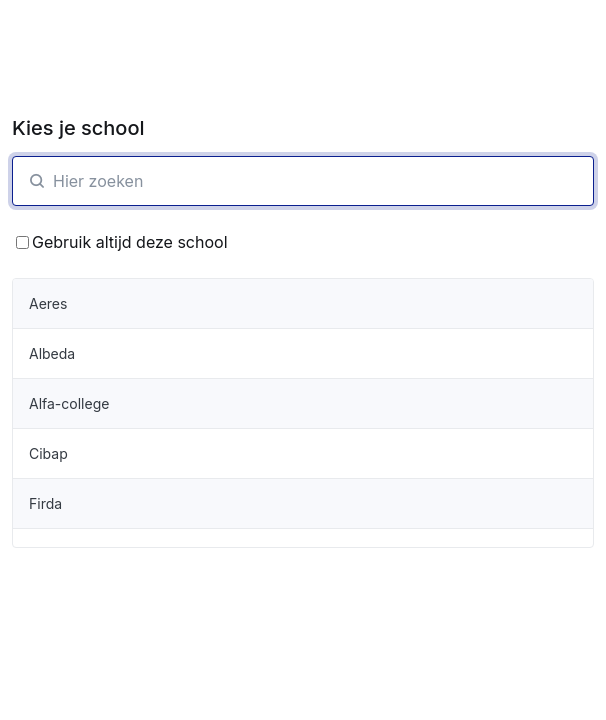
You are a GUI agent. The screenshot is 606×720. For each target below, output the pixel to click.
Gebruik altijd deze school (122, 242)
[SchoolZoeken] (303, 181)
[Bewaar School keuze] (22, 242)
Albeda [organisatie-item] (52, 353)
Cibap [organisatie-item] (48, 453)
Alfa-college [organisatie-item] (69, 403)
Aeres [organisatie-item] (48, 303)
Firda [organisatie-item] (45, 503)
